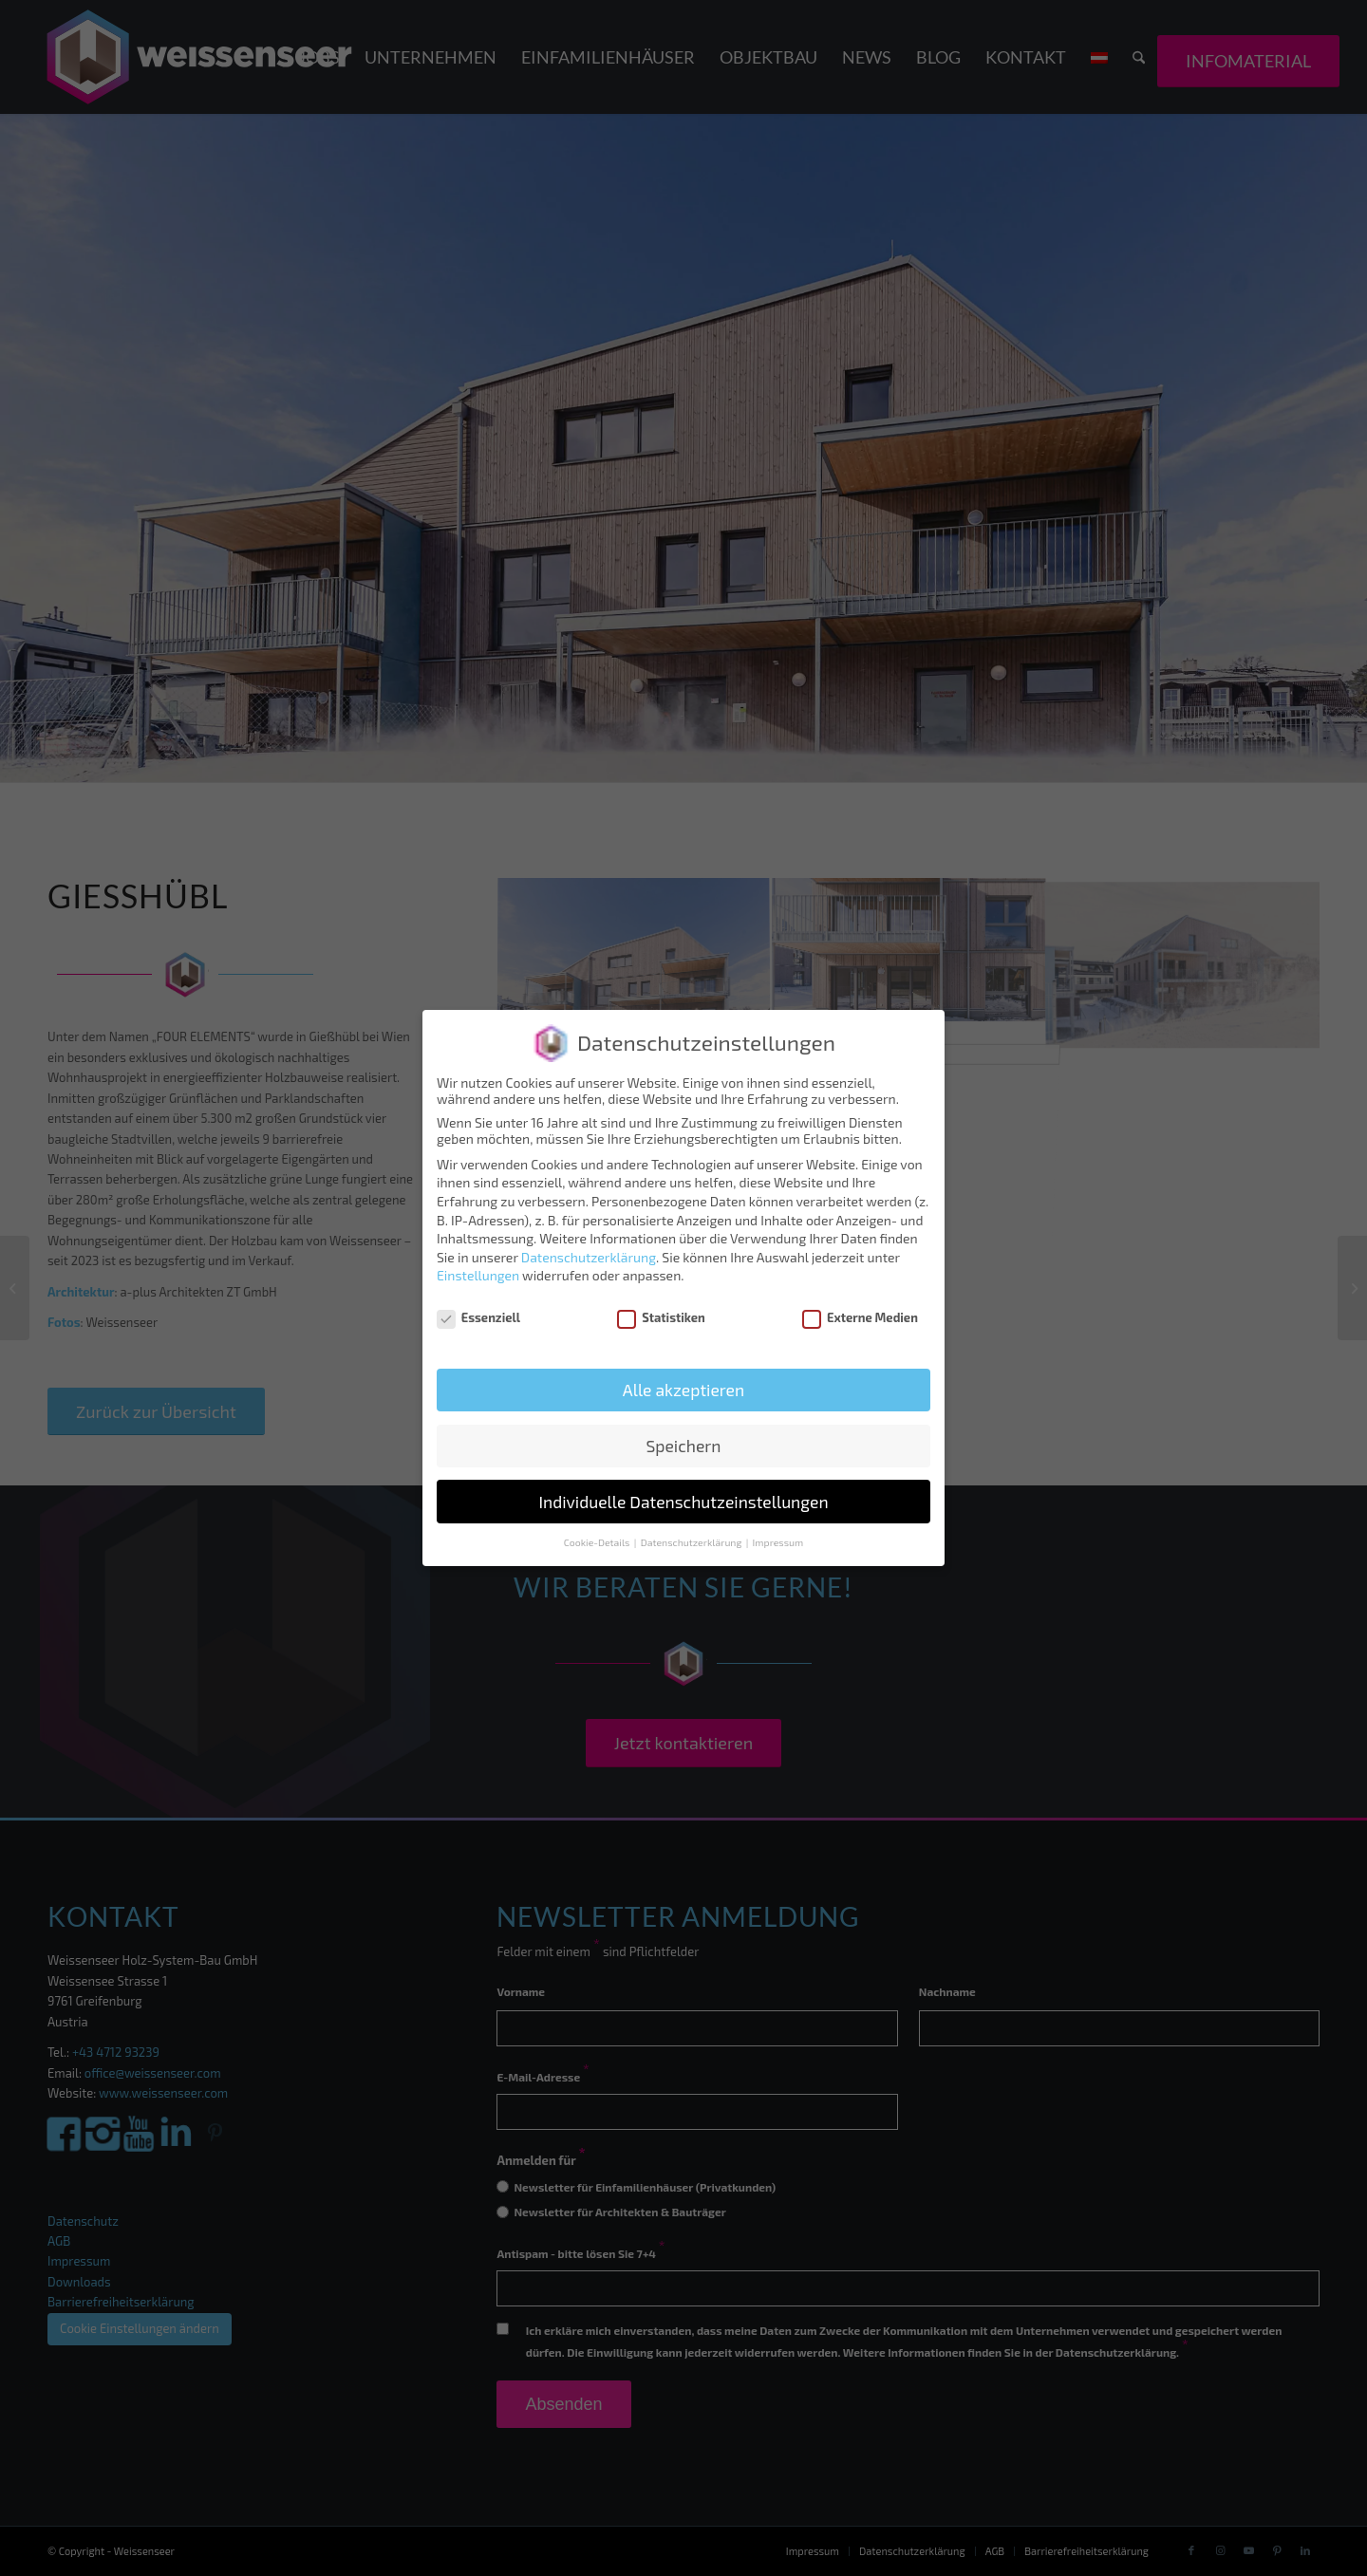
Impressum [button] (778, 1542)
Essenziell (478, 1317)
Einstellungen (478, 1275)
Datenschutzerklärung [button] (692, 1542)
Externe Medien (860, 1317)
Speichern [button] (683, 1446)
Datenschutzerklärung (588, 1257)
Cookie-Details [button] (598, 1542)
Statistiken (660, 1317)
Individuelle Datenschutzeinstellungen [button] (683, 1502)
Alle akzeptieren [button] (683, 1390)
